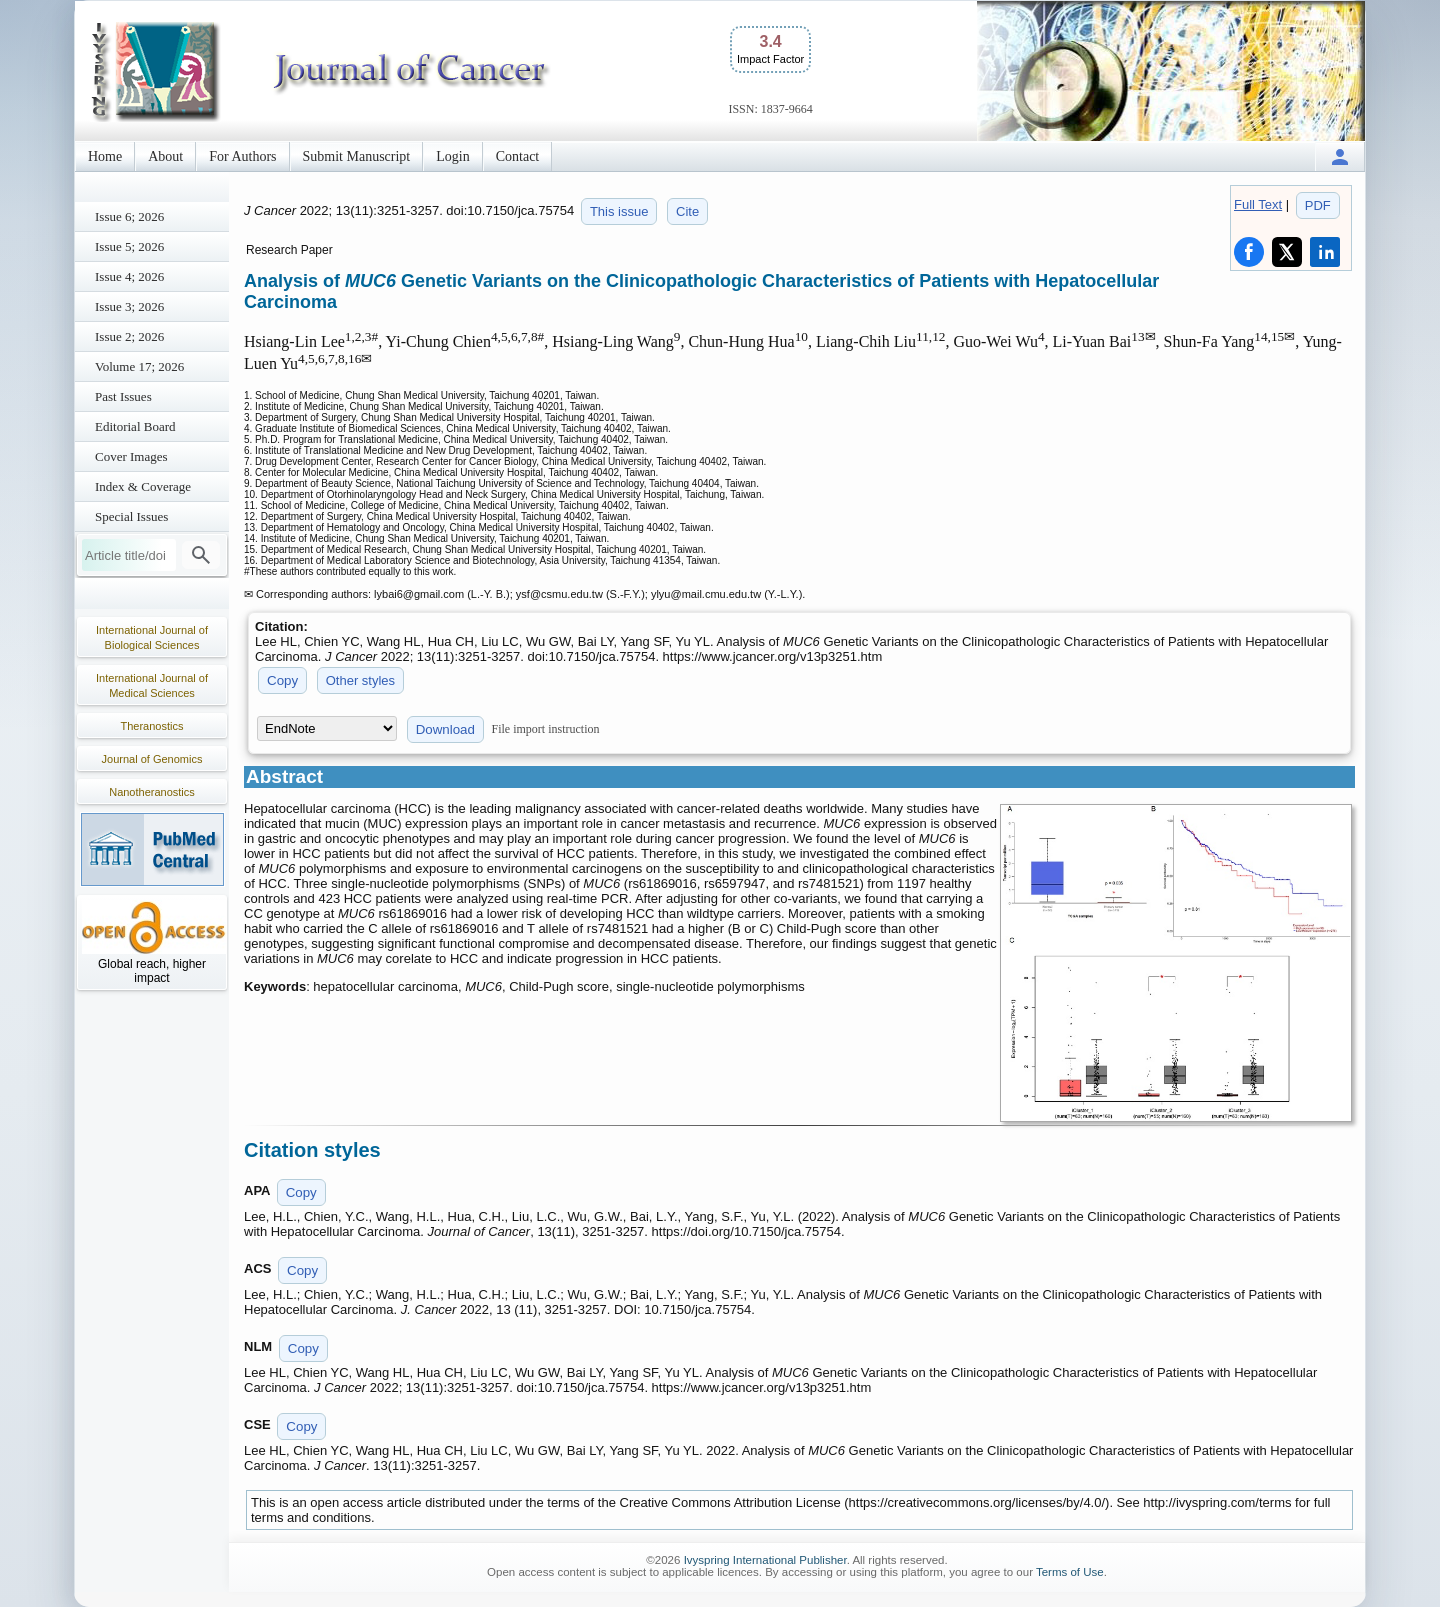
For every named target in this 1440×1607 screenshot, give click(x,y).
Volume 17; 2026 (139, 366)
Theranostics (152, 726)
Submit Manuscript (357, 156)
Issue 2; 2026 (129, 336)
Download (445, 729)
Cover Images (131, 456)
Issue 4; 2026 (129, 276)
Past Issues (123, 396)
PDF (1318, 205)
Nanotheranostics (152, 792)
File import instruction (546, 729)
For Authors (242, 156)
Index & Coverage (143, 486)
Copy (282, 680)
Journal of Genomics (152, 759)
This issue (619, 211)
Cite (687, 211)
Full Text (1258, 204)
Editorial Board (135, 426)
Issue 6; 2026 (129, 216)
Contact (518, 156)
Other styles (360, 680)
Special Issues (131, 516)
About (165, 156)
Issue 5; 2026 (129, 246)
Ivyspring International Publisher (765, 1560)
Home (105, 156)
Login (452, 156)
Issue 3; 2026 (129, 306)
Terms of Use (1070, 1572)
